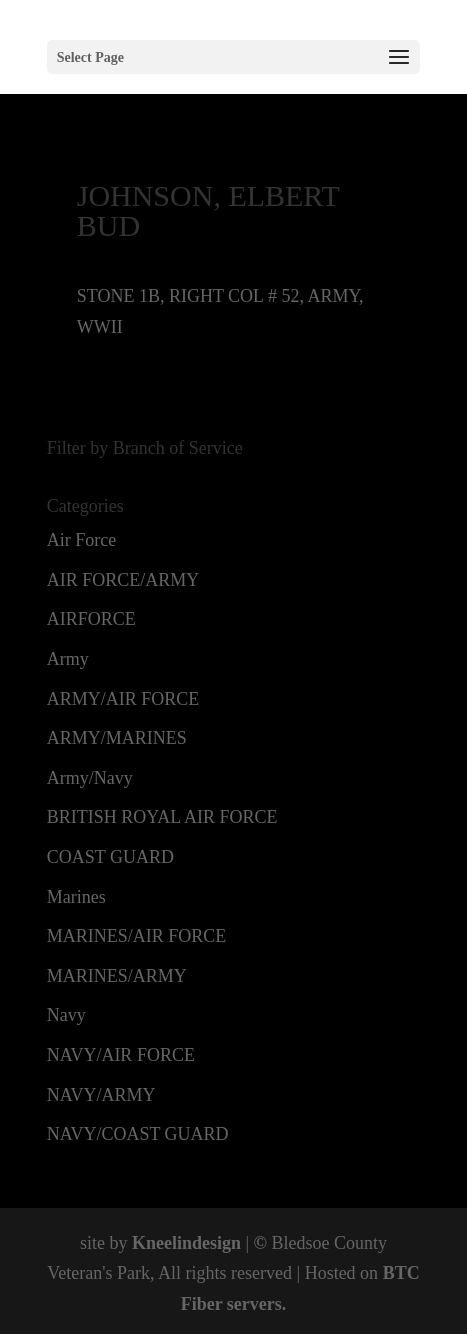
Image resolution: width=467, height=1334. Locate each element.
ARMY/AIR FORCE (123, 699)
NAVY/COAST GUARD (138, 1134)
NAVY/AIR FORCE (121, 1055)
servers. (254, 1304)
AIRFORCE (91, 619)
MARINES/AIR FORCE (137, 936)
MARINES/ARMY (117, 976)
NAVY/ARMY (101, 1095)
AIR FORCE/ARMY (123, 580)
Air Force (81, 540)
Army (68, 659)
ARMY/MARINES (117, 738)
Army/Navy (90, 778)
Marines (76, 897)
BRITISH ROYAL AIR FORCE (162, 817)
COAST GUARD (110, 857)
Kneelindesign (186, 1243)
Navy (66, 1015)
